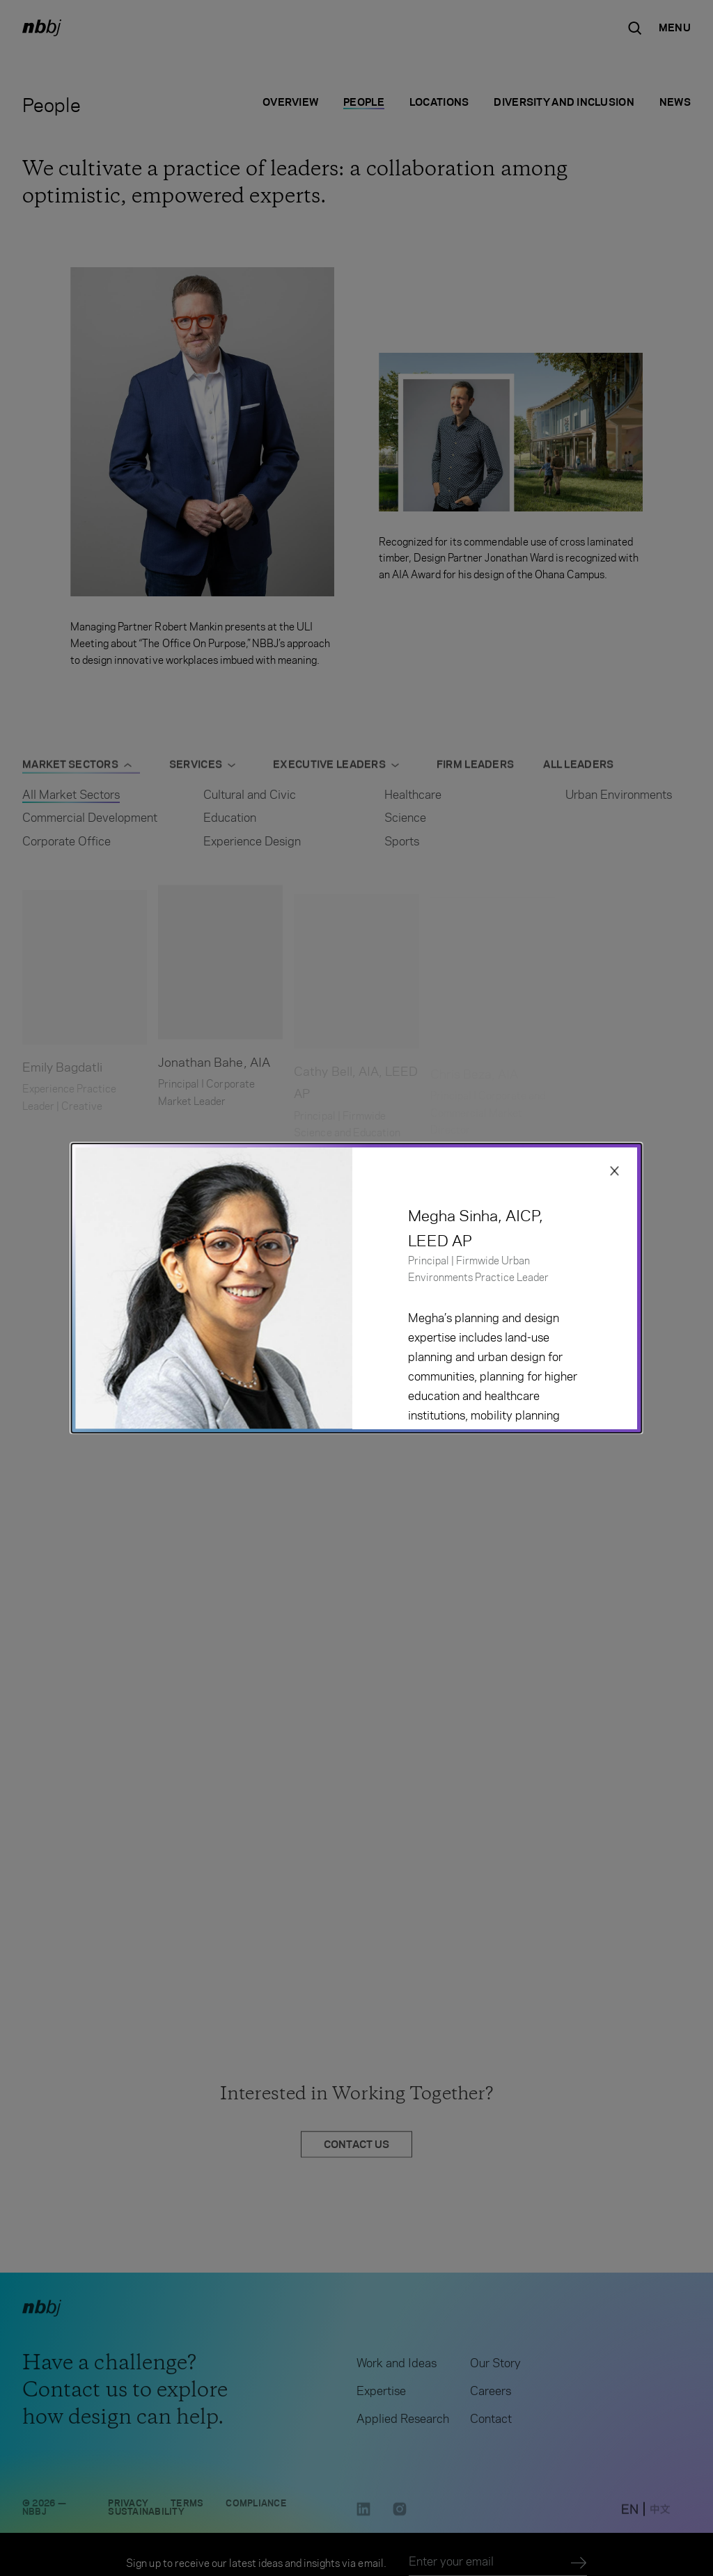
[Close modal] (615, 1171)
